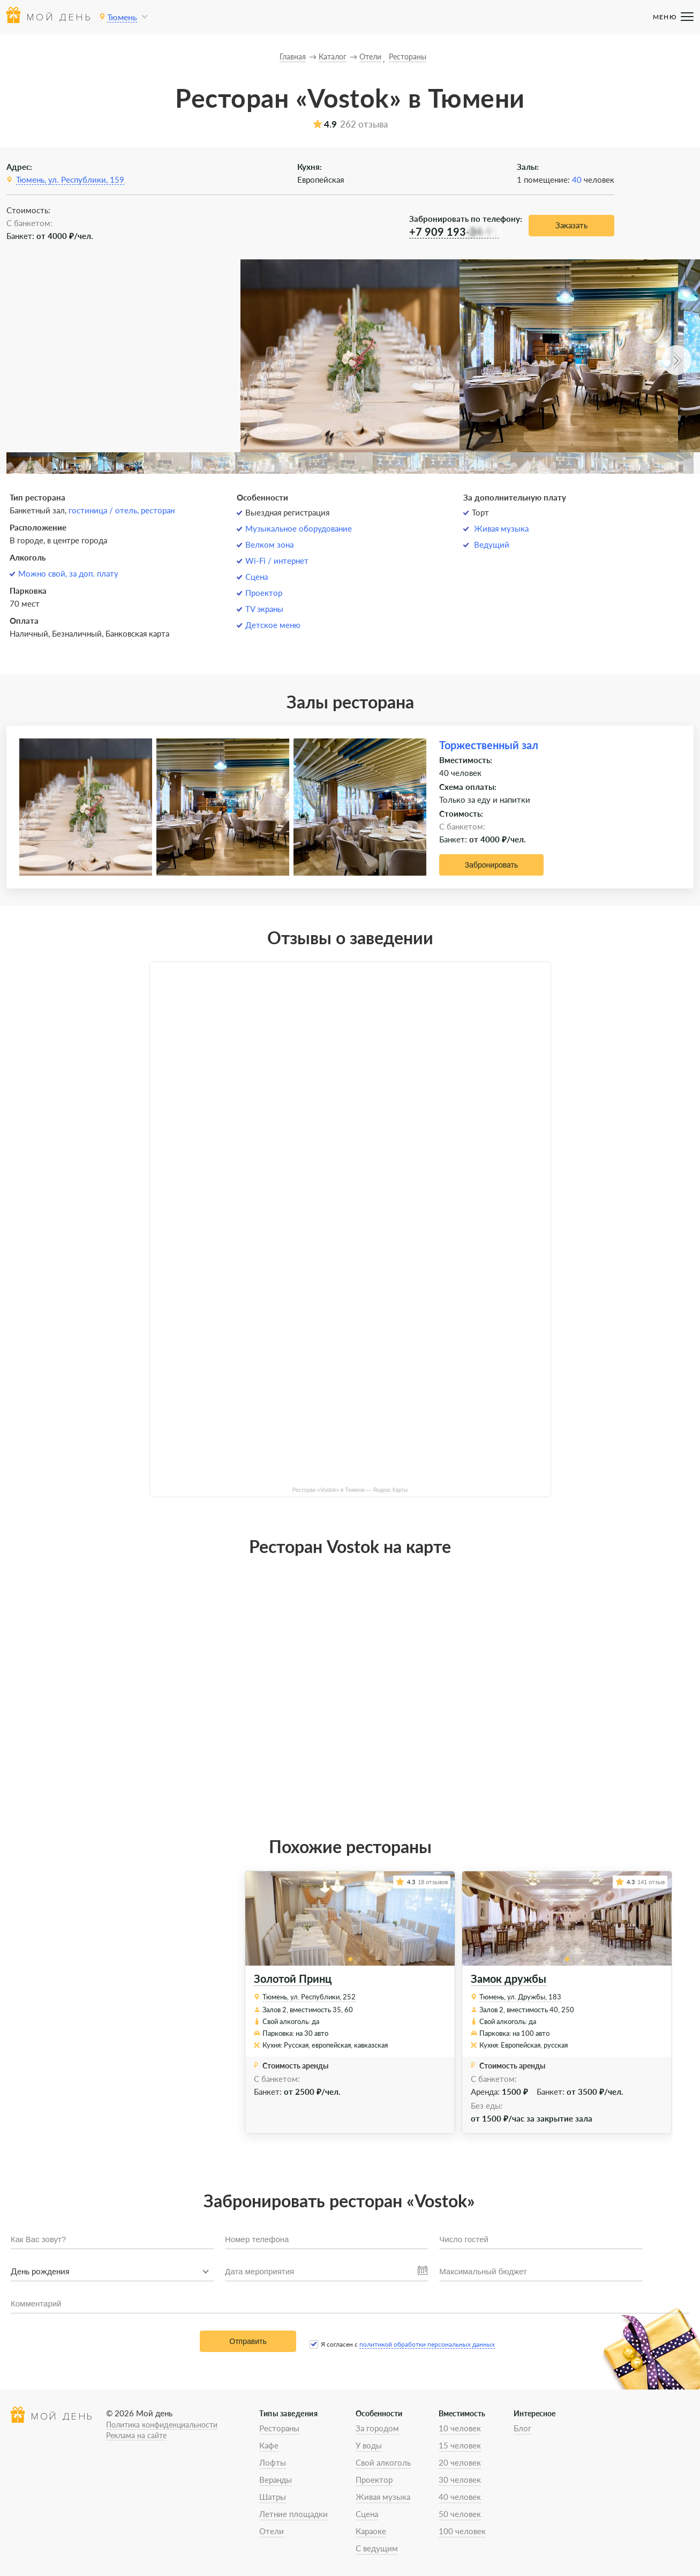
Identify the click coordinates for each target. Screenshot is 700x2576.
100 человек (462, 2531)
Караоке (371, 2531)
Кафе (269, 2445)
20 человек (460, 2462)
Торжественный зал (488, 744)
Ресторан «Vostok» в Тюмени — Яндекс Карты (350, 1490)
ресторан (158, 510)
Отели (271, 2531)
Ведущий (491, 544)
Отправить (247, 2341)
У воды (369, 2445)
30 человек (460, 2479)
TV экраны (264, 609)
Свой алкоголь (383, 2462)
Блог (522, 2428)
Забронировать (491, 865)
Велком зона (269, 544)
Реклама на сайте (136, 2435)
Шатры (272, 2497)
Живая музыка (501, 528)
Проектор (263, 593)
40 (577, 179)
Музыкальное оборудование (298, 528)
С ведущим (377, 2548)
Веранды (275, 2479)
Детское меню (272, 625)
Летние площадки (293, 2514)
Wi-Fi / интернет (276, 560)
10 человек (460, 2428)
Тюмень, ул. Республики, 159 (70, 179)
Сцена (256, 576)
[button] (676, 360)
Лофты (272, 2462)
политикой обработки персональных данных (427, 2344)
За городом (377, 2428)
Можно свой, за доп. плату (68, 573)
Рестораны (279, 2428)
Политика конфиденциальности (161, 2424)
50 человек (460, 2514)
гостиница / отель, (105, 510)
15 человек (460, 2445)
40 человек (460, 2497)
